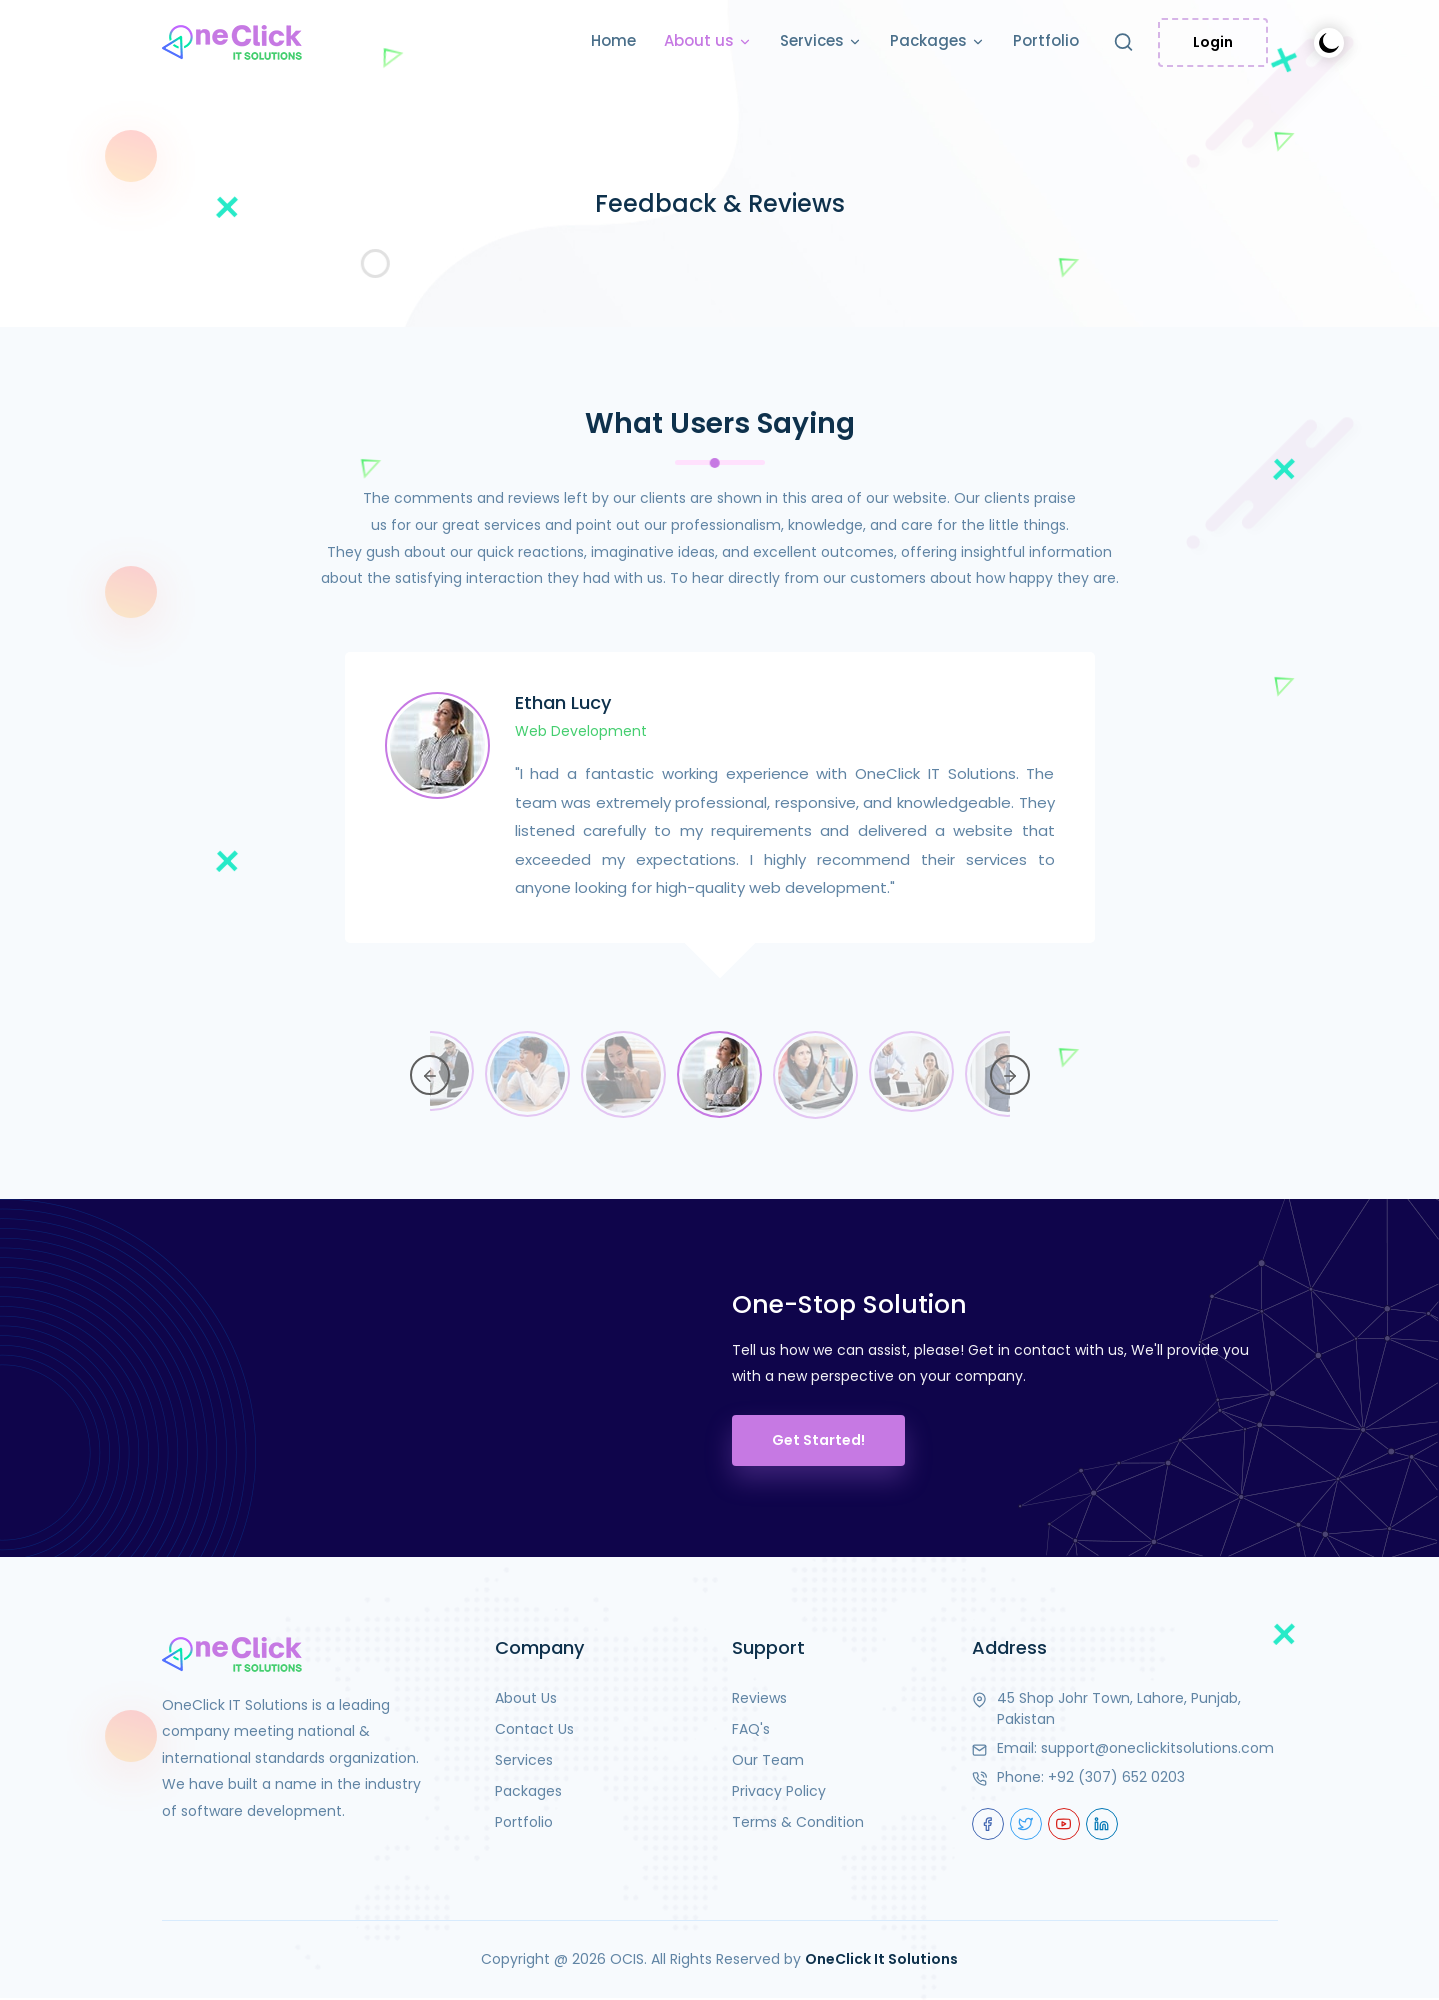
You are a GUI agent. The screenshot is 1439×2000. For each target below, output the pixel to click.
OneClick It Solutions (881, 1959)
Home (613, 40)
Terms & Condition (798, 1822)
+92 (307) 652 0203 (1116, 1777)
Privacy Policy (779, 1791)
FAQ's (751, 1729)
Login (1213, 42)
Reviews (759, 1698)
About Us (526, 1698)
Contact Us (534, 1729)
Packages (937, 42)
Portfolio (1046, 40)
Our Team (768, 1760)
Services (821, 42)
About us (708, 42)
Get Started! (818, 1440)
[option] (720, 827)
